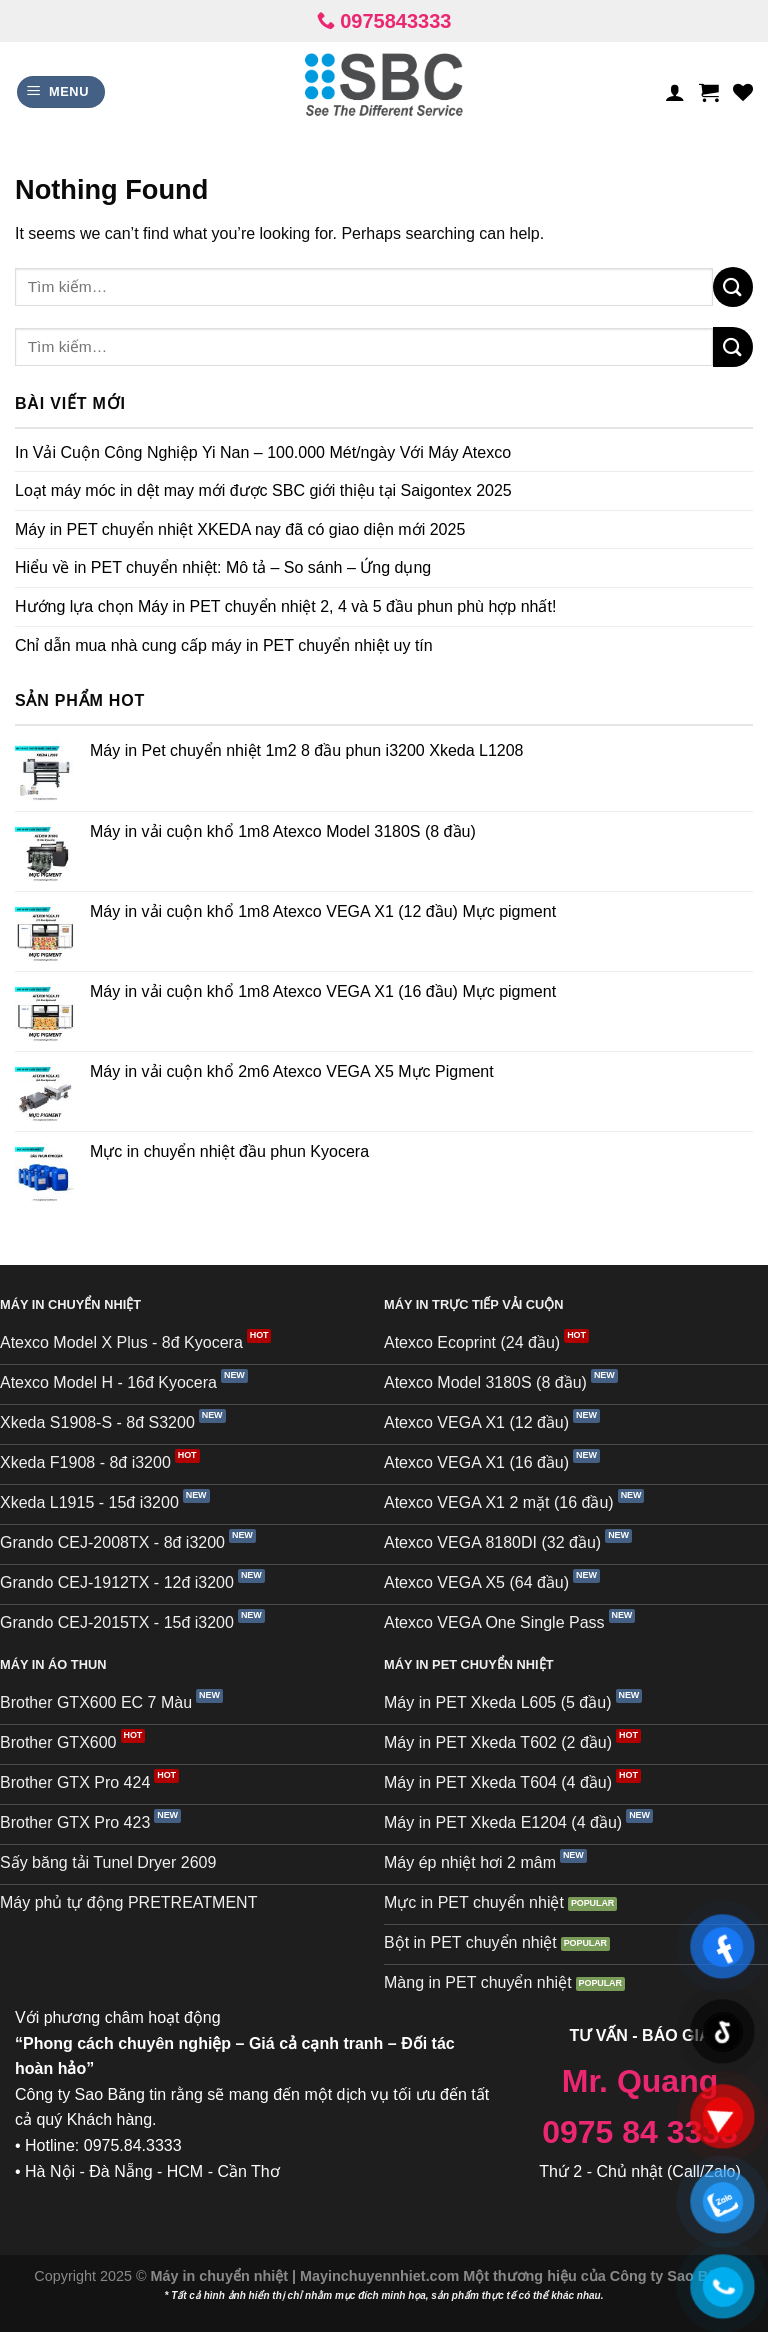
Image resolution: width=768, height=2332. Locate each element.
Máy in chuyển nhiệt (222, 2276)
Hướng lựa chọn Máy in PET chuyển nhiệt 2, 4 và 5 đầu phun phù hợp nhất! (285, 606)
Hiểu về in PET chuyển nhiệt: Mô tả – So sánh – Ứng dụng (223, 567)
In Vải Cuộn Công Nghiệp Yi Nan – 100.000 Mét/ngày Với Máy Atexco (263, 452)
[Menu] (61, 92)
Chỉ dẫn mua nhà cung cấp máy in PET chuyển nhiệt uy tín (224, 645)
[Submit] (733, 286)
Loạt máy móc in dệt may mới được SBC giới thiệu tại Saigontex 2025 (263, 490)
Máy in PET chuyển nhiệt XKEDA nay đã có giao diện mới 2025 (240, 529)
